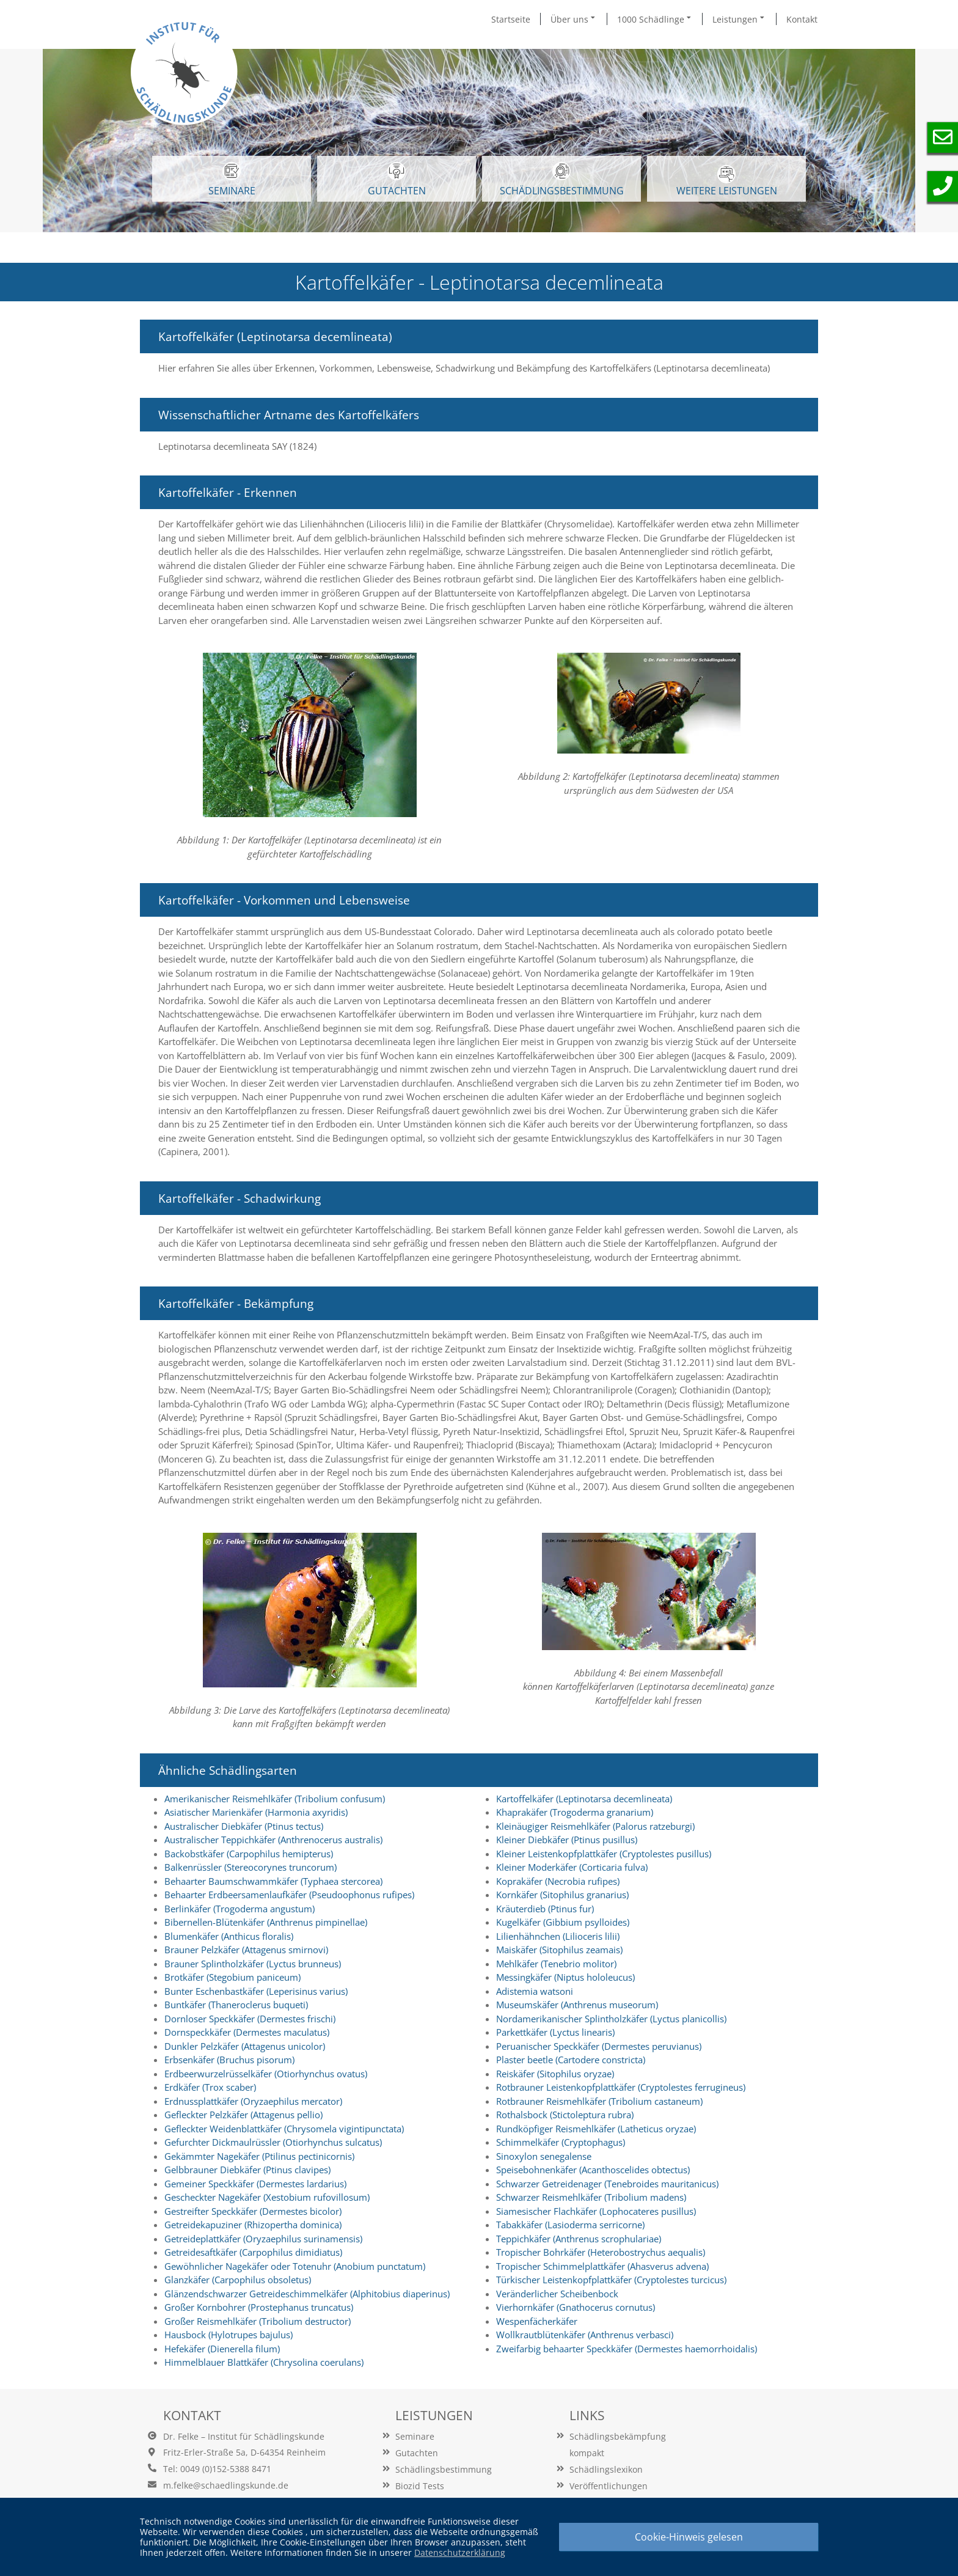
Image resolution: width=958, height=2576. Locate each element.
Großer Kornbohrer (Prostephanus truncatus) (258, 2307)
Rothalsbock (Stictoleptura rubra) (565, 2114)
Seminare (414, 2436)
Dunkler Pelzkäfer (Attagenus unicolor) (244, 2046)
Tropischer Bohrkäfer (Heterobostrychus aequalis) (600, 2252)
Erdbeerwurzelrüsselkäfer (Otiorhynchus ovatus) (265, 2074)
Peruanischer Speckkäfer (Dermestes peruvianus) (598, 2046)
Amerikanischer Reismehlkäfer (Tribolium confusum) (274, 1799)
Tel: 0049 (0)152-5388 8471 (217, 2469)
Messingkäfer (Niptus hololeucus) (565, 1977)
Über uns (573, 19)
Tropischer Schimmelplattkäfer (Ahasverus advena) (602, 2266)
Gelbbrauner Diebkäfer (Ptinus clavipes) (247, 2169)
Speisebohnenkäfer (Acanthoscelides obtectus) (593, 2169)
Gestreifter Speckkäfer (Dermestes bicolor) (253, 2211)
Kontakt (801, 19)
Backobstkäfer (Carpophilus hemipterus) (248, 1854)
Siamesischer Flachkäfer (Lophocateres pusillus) (596, 2211)
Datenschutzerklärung (459, 2552)
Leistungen (739, 19)
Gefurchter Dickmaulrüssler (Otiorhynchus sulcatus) (273, 2142)
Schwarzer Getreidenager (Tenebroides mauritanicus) (607, 2184)
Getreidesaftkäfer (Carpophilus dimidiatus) (253, 2252)
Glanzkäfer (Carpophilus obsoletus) (237, 2279)
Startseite (510, 19)
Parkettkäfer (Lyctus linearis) (555, 2032)
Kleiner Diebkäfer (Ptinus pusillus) (566, 1839)
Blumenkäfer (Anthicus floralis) (228, 1936)
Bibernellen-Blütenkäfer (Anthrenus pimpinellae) (265, 1922)
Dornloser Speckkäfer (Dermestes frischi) (249, 2019)
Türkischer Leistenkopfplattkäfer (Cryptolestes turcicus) (611, 2279)
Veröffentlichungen (608, 2486)
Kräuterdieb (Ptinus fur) (545, 1909)
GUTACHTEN (397, 179)
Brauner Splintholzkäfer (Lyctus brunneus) (252, 1964)
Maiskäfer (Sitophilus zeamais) (559, 1949)
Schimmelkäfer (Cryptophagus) (560, 2142)
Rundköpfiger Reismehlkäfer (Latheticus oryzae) (596, 2129)
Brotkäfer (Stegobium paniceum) (232, 1977)
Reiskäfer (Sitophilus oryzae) (555, 2074)
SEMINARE (231, 179)
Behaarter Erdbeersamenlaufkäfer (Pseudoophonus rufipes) (289, 1894)
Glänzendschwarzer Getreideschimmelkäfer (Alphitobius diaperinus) (307, 2294)
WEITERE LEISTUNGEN (726, 181)
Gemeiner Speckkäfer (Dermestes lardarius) (255, 2184)
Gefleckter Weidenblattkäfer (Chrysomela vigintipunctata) (284, 2129)
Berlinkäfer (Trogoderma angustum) (239, 1909)
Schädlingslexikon (606, 2469)
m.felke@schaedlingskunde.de (225, 2485)
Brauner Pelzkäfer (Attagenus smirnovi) (246, 1949)
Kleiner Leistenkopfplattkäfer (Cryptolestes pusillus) (603, 1854)
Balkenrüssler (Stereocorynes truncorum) (250, 1867)
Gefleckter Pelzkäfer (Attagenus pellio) (243, 2114)
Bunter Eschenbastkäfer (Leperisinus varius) (256, 1991)
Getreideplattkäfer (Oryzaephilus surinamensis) (263, 2239)
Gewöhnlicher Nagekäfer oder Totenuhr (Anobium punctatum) (294, 2266)
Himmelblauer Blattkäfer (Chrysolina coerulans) (264, 2362)
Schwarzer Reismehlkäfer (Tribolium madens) (591, 2197)
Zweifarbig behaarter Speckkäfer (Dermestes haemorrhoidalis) (626, 2349)
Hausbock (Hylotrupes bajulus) (228, 2334)
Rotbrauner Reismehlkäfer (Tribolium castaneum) (599, 2101)
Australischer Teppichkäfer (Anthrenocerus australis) (273, 1839)
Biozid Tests (419, 2486)
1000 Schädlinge (655, 19)
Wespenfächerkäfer (536, 2321)
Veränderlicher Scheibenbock (557, 2294)
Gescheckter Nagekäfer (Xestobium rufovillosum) (267, 2197)
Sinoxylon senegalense (543, 2156)
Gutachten (416, 2453)
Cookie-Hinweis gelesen (689, 2537)
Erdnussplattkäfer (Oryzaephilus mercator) (253, 2101)
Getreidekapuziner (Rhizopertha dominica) (253, 2224)
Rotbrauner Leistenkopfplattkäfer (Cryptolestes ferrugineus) (620, 2087)
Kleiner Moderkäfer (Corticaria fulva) (572, 1867)
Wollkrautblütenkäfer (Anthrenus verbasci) (584, 2334)
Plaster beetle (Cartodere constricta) (570, 2059)
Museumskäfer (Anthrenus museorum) (577, 2004)
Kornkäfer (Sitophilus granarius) (562, 1894)
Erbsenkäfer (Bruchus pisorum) (229, 2059)
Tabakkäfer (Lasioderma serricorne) (570, 2224)
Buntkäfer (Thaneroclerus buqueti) (236, 2004)
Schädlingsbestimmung (562, 179)
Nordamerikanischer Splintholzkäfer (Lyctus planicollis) (611, 2019)
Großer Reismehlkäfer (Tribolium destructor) (257, 2321)
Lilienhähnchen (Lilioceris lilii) (558, 1936)
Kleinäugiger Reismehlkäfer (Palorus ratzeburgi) (595, 1826)
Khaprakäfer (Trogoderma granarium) (574, 1812)
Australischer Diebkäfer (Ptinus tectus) (243, 1826)
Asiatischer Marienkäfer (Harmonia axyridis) (256, 1812)
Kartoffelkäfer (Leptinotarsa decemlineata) (584, 1799)
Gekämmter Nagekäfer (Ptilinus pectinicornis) (259, 2156)
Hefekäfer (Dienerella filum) (222, 2349)
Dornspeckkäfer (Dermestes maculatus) (246, 2032)
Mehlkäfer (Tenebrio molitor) (556, 1964)
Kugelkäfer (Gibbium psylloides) (562, 1922)
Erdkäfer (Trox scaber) (210, 2087)
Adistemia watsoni (534, 1991)
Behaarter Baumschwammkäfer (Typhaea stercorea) (273, 1881)
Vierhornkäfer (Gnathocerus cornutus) (575, 2307)
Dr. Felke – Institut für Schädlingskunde (243, 2436)
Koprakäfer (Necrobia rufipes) (558, 1881)
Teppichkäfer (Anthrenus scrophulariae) (578, 2239)
